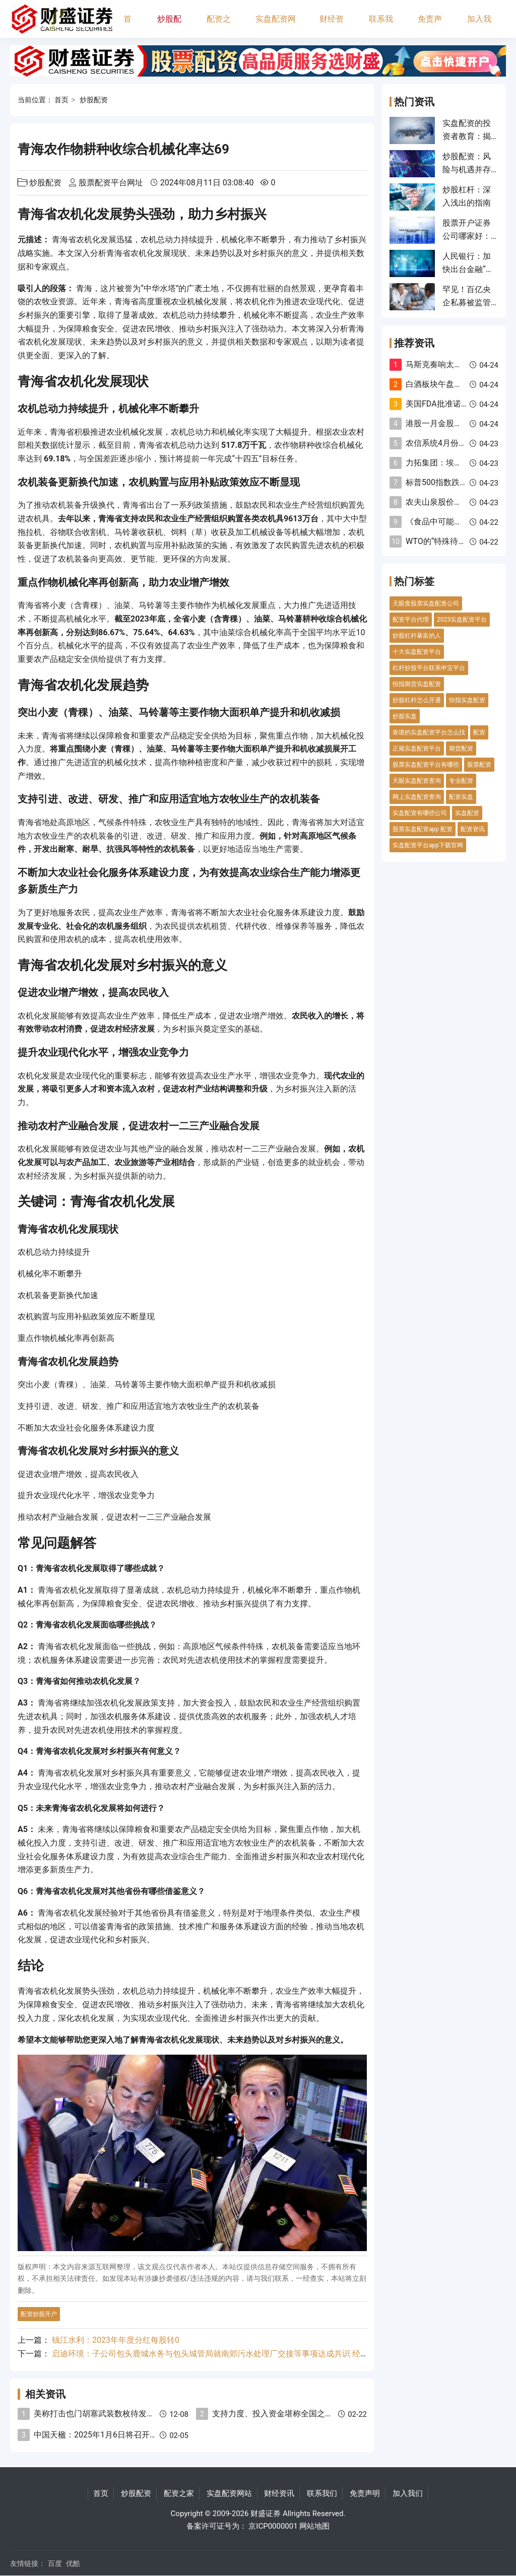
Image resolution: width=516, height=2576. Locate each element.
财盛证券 (265, 2513)
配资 (479, 732)
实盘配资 (467, 813)
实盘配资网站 (275, 26)
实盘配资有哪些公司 (420, 813)
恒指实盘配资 (467, 700)
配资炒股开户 (39, 2314)
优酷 (73, 2563)
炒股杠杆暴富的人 (417, 635)
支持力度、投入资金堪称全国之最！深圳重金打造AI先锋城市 (320, 2413)
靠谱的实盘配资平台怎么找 (429, 732)
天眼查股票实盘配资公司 (426, 603)
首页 (127, 26)
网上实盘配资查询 (417, 796)
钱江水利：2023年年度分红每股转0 (115, 2340)
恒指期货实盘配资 (417, 684)
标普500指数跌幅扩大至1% (454, 482)
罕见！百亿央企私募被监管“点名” (466, 303)
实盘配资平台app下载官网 (428, 845)
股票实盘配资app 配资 (423, 829)
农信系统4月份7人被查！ (450, 443)
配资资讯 (473, 829)
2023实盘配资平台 (462, 619)
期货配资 (461, 748)
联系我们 (381, 26)
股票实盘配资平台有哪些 (426, 764)
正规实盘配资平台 (417, 748)
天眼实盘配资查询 (417, 780)
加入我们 (479, 26)
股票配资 (479, 764)
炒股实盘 (405, 716)
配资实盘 (461, 796)
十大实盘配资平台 (417, 651)
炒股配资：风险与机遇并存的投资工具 (466, 170)
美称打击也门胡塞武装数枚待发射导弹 (102, 2413)
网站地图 (314, 2526)
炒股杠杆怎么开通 (417, 700)
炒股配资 (169, 26)
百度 (55, 2563)
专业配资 (461, 780)
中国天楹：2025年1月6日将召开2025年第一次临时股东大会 (141, 2434)
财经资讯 (331, 26)
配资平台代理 (411, 619)
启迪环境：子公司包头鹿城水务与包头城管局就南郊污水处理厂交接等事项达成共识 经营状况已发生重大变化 (246, 2353)
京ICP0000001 (272, 2526)
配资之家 (219, 26)
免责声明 (430, 26)
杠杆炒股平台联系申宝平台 (429, 667)
